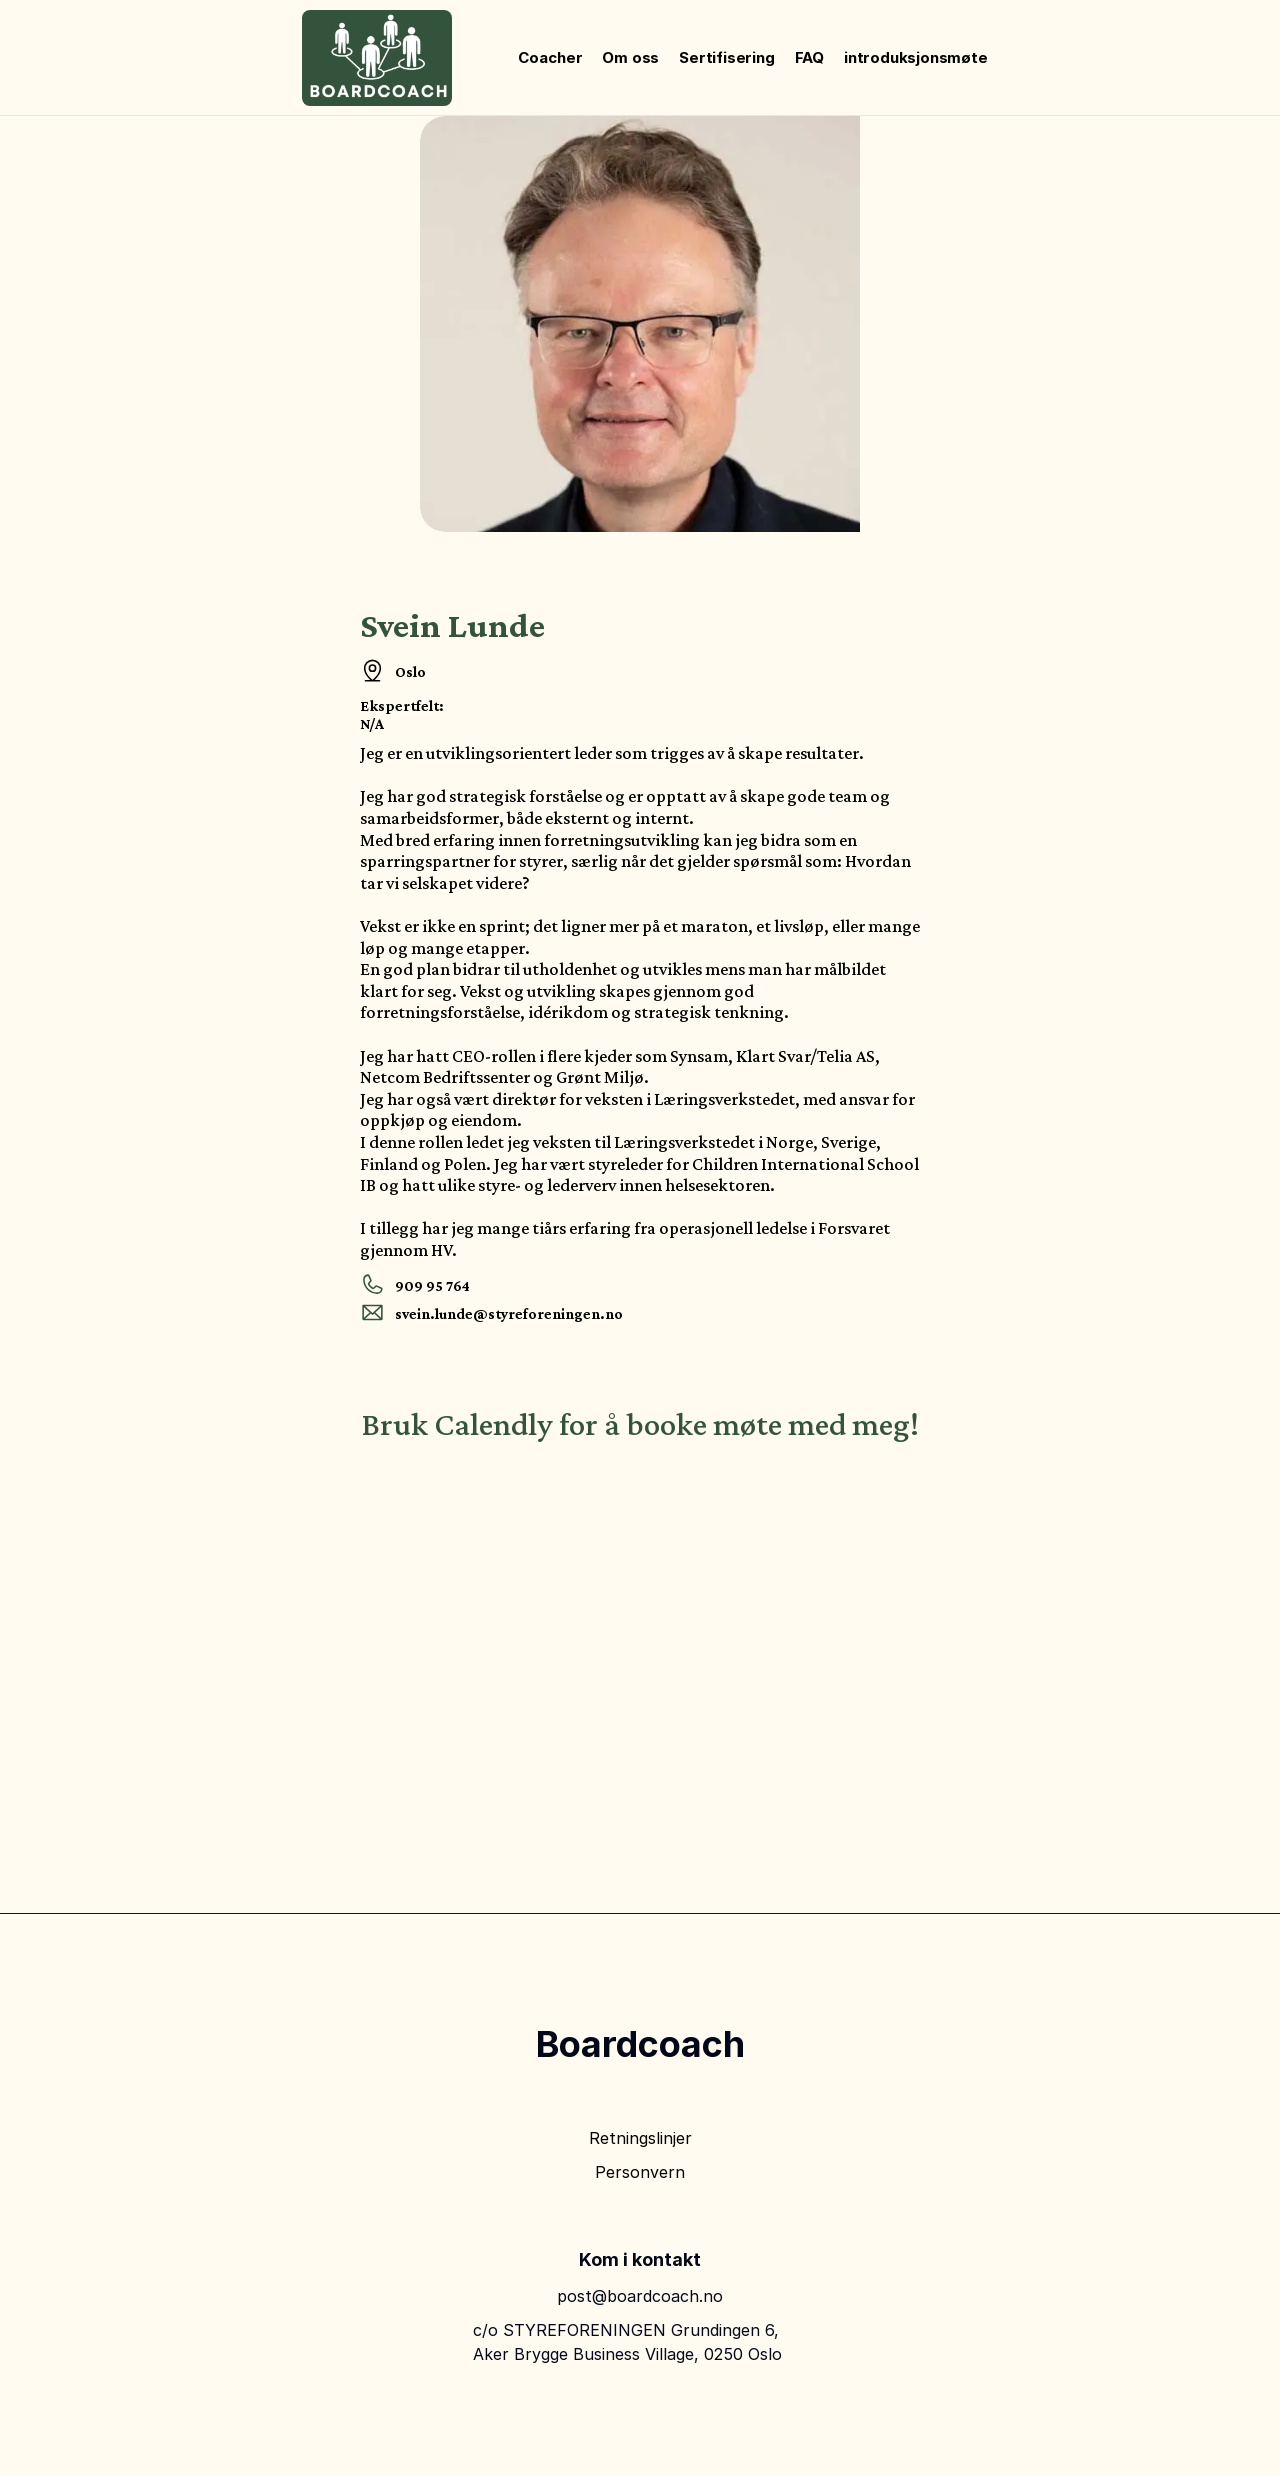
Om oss (630, 57)
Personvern (640, 2172)
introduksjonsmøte (916, 57)
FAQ (809, 57)
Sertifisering (726, 57)
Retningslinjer (640, 2138)
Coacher (550, 57)
